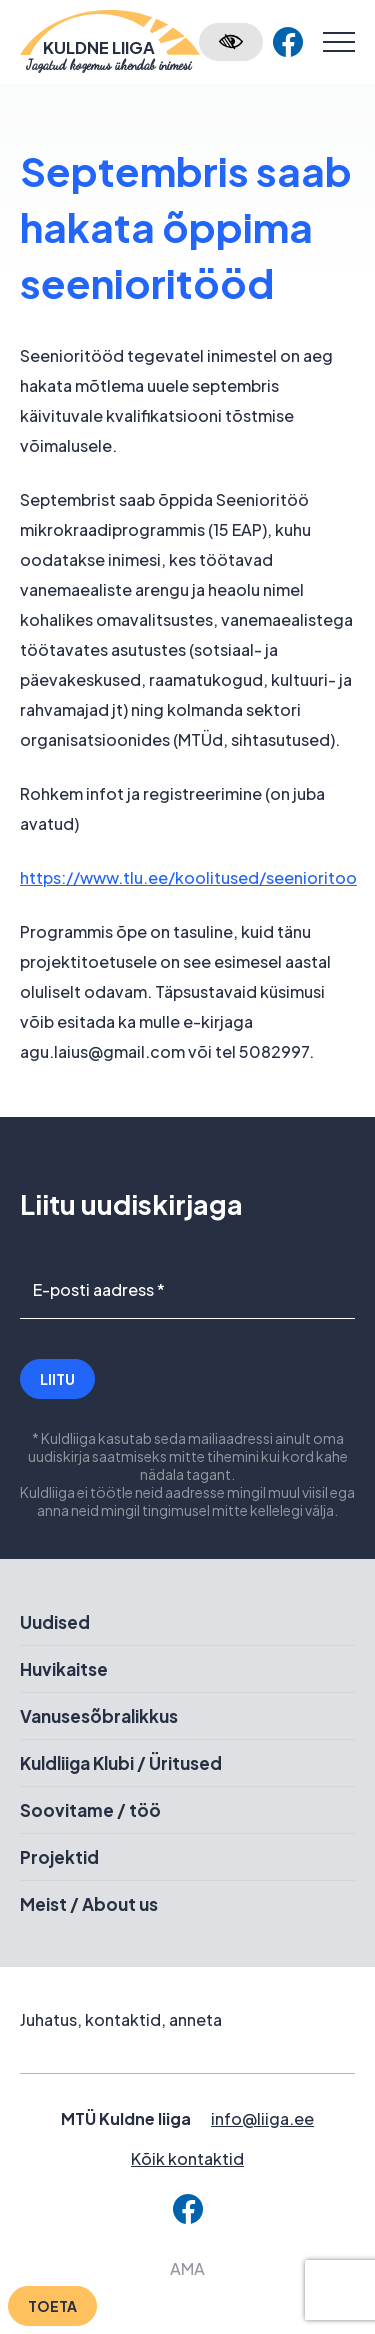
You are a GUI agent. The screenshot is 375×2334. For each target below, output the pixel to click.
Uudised (55, 1622)
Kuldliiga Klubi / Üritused (121, 1763)
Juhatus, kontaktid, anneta (121, 2019)
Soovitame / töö (90, 1810)
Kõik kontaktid (187, 2158)
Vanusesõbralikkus (99, 1716)
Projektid (59, 1857)
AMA (187, 2268)
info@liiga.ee (262, 2118)
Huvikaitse (64, 1669)
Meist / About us (89, 1904)
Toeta (52, 2306)
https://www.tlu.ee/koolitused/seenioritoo (188, 877)
